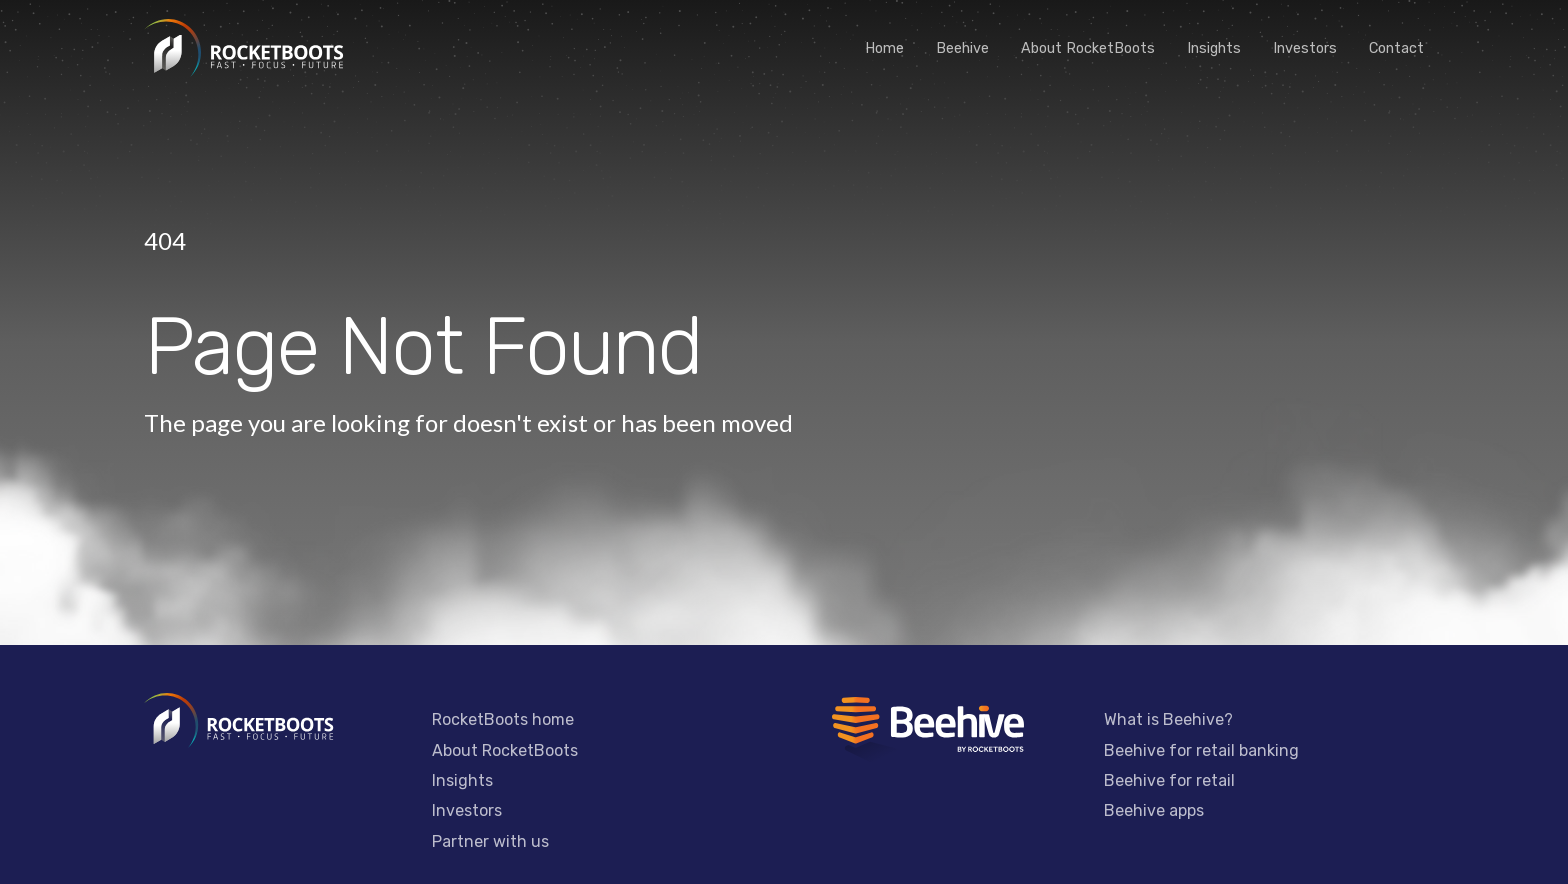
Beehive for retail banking (1201, 750)
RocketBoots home (503, 719)
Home (884, 48)
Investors (1305, 48)
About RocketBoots (1088, 48)
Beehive (962, 48)
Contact (1396, 48)
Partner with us (490, 841)
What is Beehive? (1168, 719)
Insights (1214, 48)
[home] (245, 47)
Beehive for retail (1169, 780)
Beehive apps (1154, 810)
